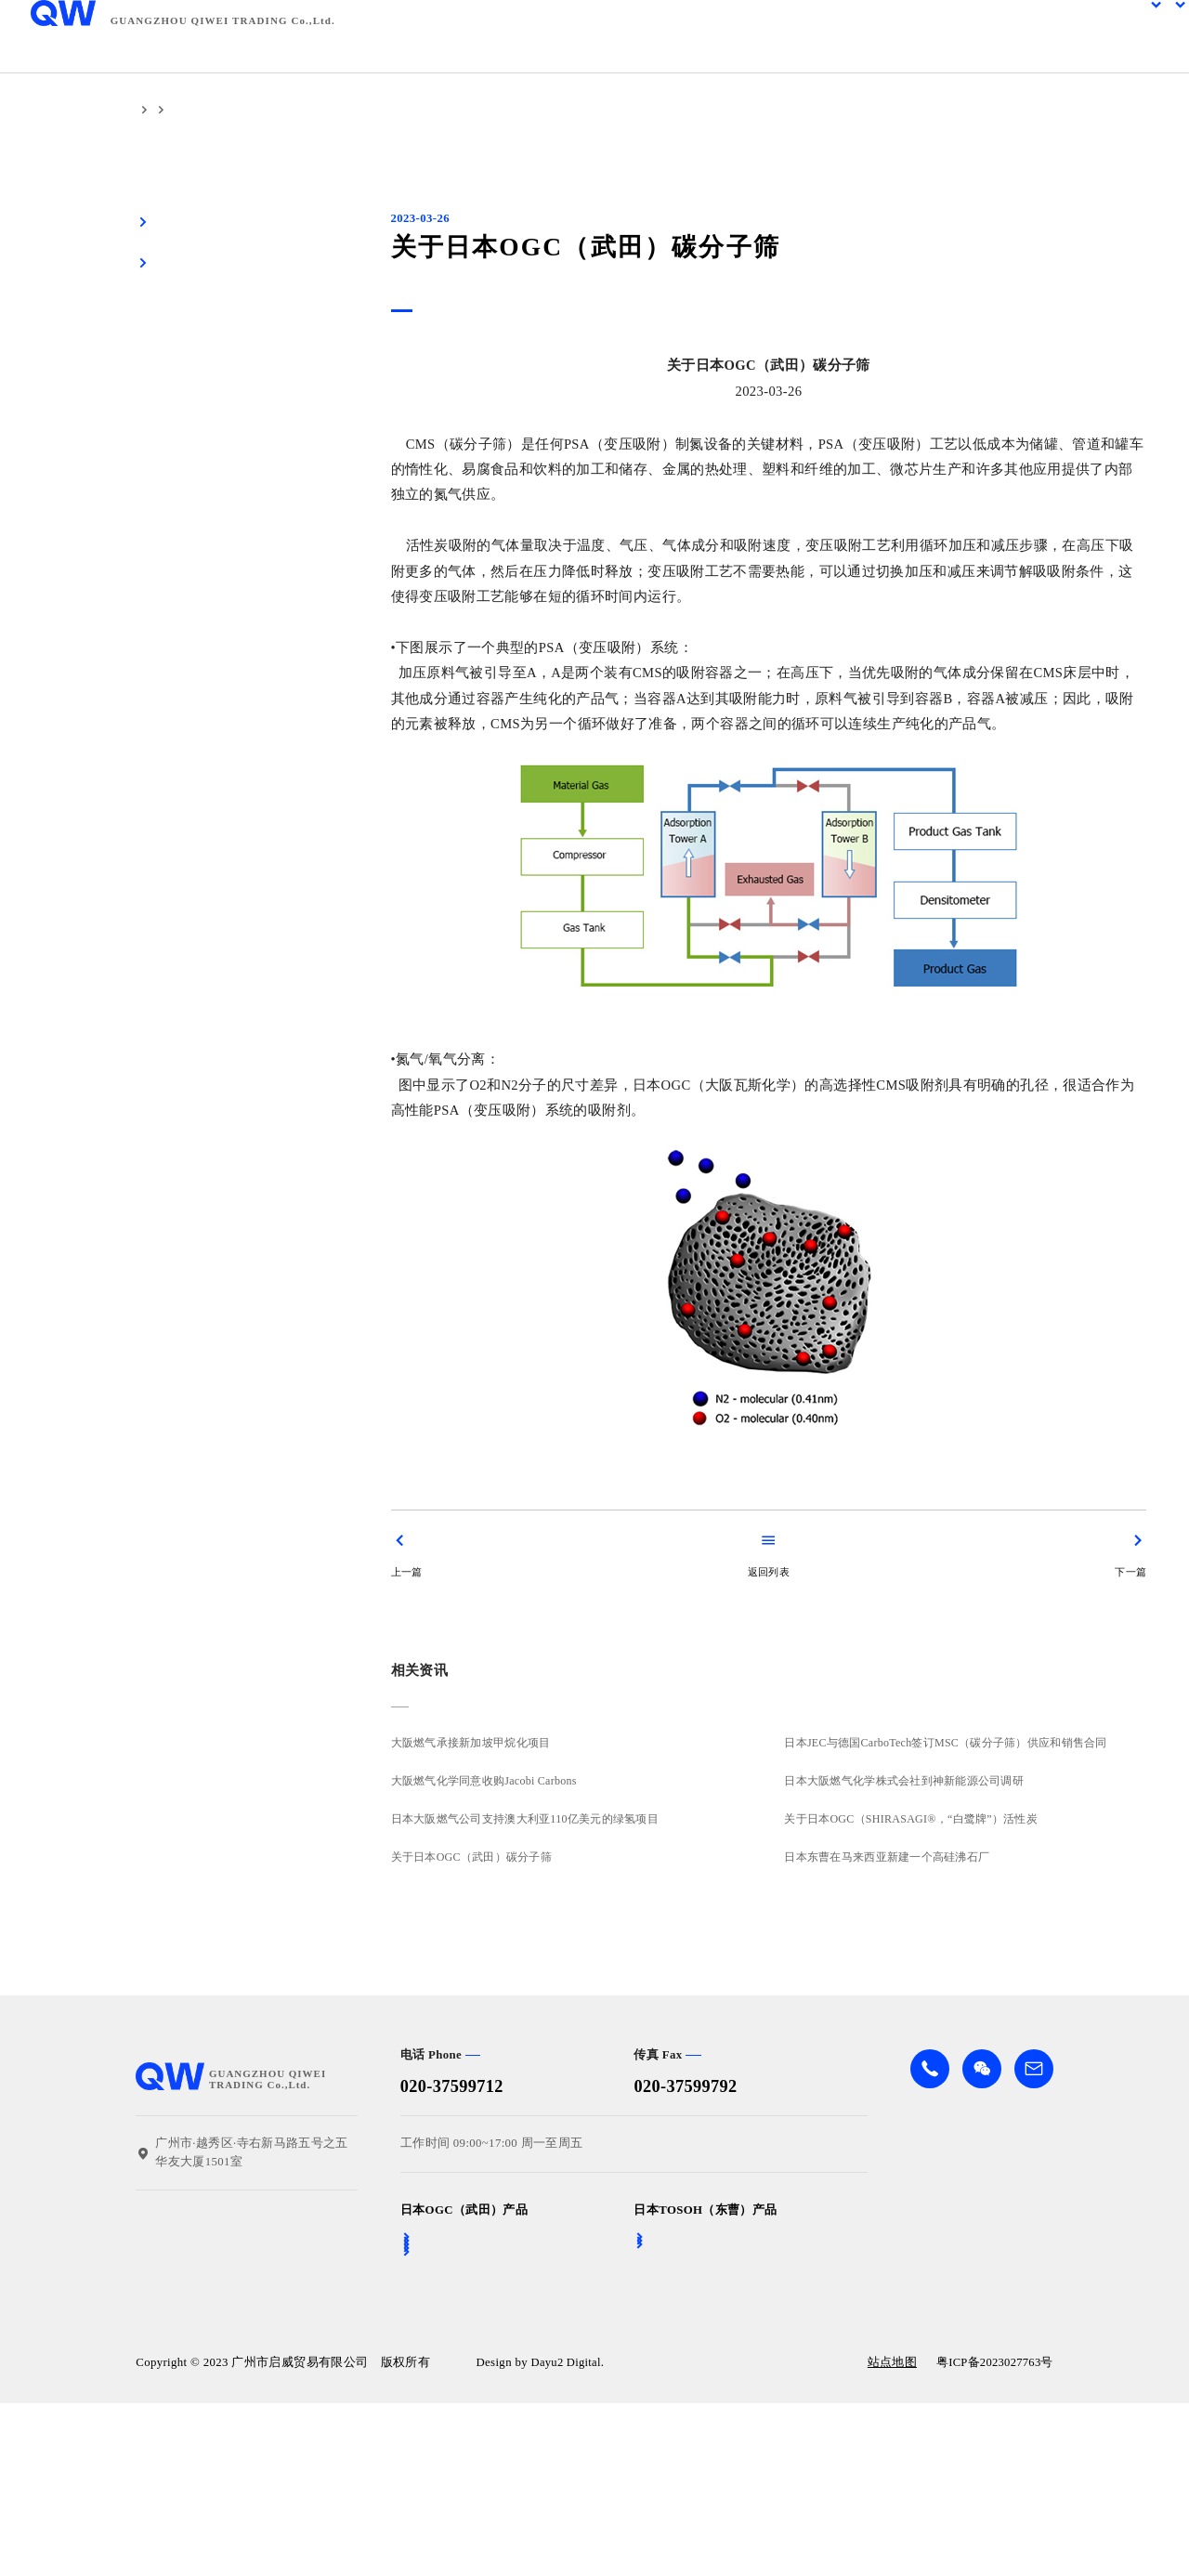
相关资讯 (202, 109)
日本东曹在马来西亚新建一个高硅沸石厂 (893, 1856)
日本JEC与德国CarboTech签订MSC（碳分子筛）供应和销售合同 (953, 1742)
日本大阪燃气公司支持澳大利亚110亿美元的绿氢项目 (526, 1818)
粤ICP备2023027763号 (993, 2537)
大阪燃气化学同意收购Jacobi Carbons (485, 1780)
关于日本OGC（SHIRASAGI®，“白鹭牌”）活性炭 (917, 1818)
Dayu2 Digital (567, 2537)
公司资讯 (268, 109)
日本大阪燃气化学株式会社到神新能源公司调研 (910, 1780)
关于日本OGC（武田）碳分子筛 (472, 1856)
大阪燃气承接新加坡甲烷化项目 (471, 1742)
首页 (148, 109)
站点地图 (888, 2538)
